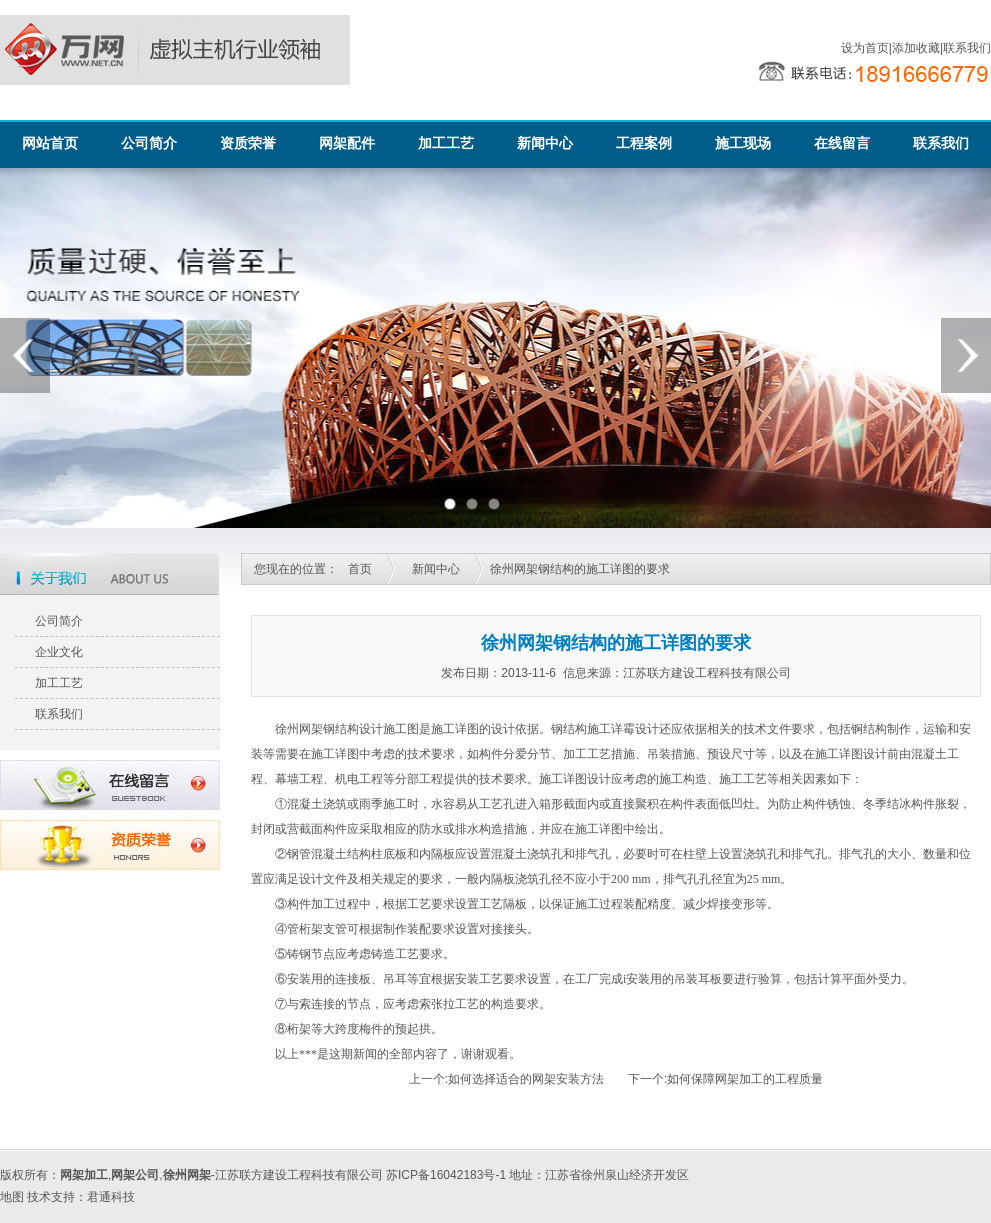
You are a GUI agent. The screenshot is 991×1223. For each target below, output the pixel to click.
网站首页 (50, 143)
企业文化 (59, 652)
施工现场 (743, 143)
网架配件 (347, 143)
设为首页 (865, 48)
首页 (360, 569)
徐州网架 (299, 729)
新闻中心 (545, 143)
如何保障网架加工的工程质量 (745, 1079)
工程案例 (644, 143)
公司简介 (149, 143)
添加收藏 (916, 48)
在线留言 (842, 143)
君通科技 (111, 1197)
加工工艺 (446, 143)
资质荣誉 (248, 143)
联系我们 (967, 48)
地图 (12, 1197)
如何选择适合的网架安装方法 (526, 1079)
